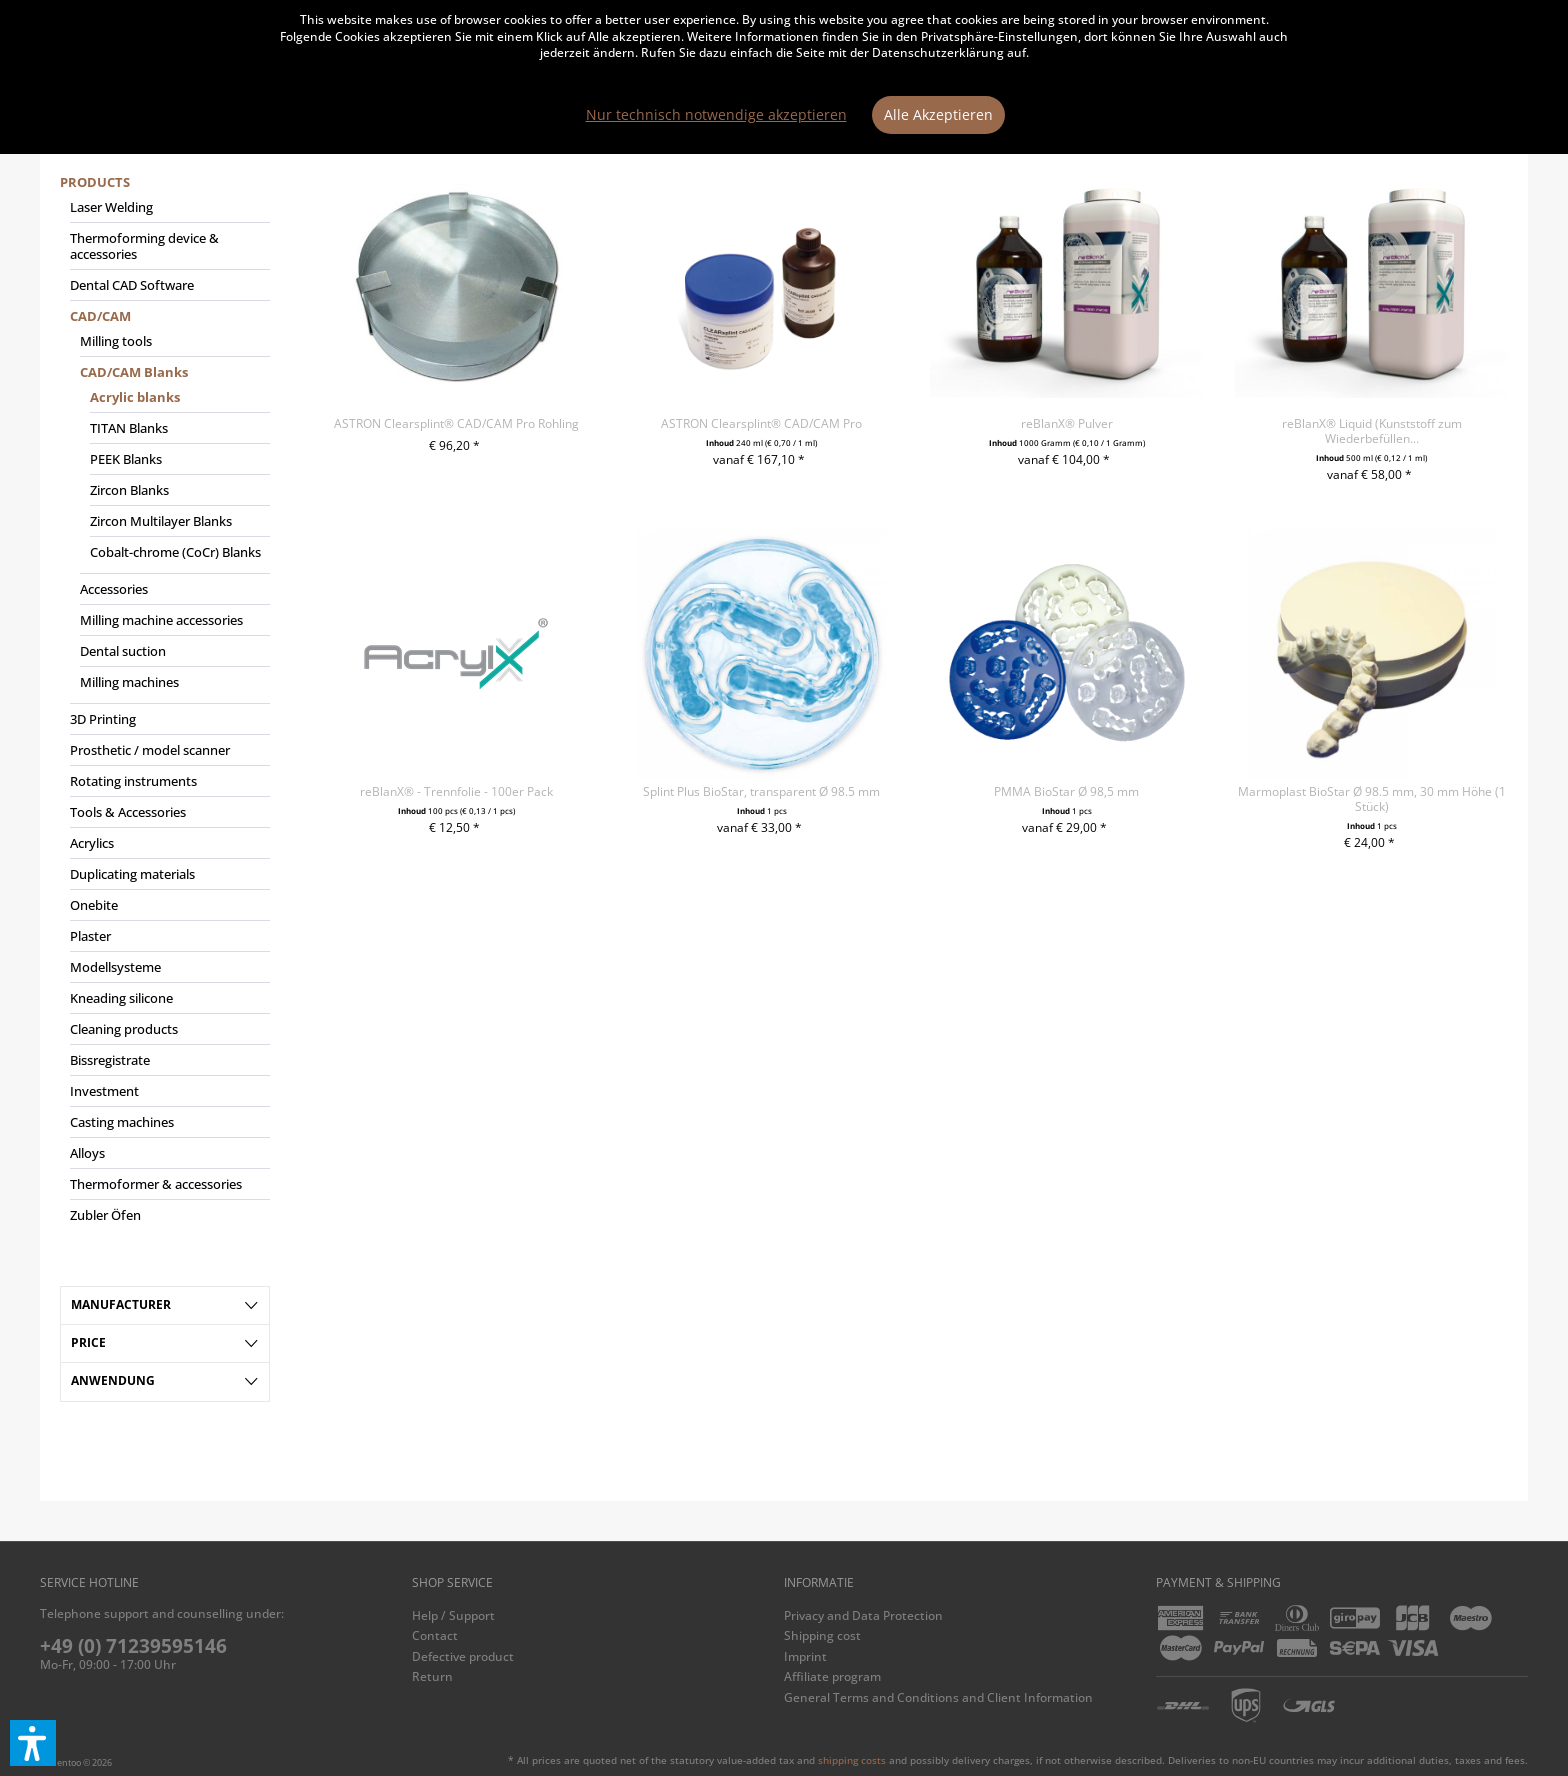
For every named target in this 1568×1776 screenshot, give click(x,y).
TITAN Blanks (129, 428)
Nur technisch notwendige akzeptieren (716, 114)
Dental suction (123, 651)
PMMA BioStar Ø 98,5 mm (1066, 791)
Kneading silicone (121, 998)
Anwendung (113, 1380)
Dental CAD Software (132, 285)
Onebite (94, 905)
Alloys (87, 1153)
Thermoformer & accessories (156, 1184)
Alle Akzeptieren (938, 114)
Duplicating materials (132, 874)
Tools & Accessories (128, 812)
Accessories (114, 589)
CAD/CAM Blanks (134, 372)
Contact (435, 1635)
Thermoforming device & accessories (144, 246)
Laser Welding (111, 207)
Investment (104, 1091)
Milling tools (116, 341)
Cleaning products (124, 1029)
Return (432, 1676)
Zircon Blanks (129, 490)
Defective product (463, 1656)
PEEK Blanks (126, 459)
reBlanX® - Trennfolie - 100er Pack (456, 791)
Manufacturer (121, 1304)
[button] (33, 1743)
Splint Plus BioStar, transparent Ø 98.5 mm (761, 791)
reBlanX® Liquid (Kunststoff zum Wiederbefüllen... (1372, 431)
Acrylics (92, 843)
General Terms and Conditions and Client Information (938, 1697)
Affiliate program (832, 1676)
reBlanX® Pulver (1067, 423)
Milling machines (129, 682)
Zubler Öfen (105, 1215)
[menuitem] (165, 707)
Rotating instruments (133, 781)
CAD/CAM (100, 316)
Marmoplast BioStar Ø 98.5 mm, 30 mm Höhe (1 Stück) (1372, 799)
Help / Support (453, 1615)
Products (95, 182)
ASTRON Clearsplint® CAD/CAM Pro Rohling (456, 423)
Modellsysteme (115, 967)
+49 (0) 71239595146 (133, 1646)
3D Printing (103, 719)
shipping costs (852, 1760)
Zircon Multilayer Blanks (161, 521)
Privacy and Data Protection (863, 1615)
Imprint (805, 1656)
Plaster (90, 936)
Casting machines (122, 1122)
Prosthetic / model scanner (150, 750)
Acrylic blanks (135, 397)
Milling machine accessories (161, 620)
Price (88, 1342)
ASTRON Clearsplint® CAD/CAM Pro (761, 423)
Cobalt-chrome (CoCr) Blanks (175, 552)
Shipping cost (822, 1635)
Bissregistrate (110, 1060)
